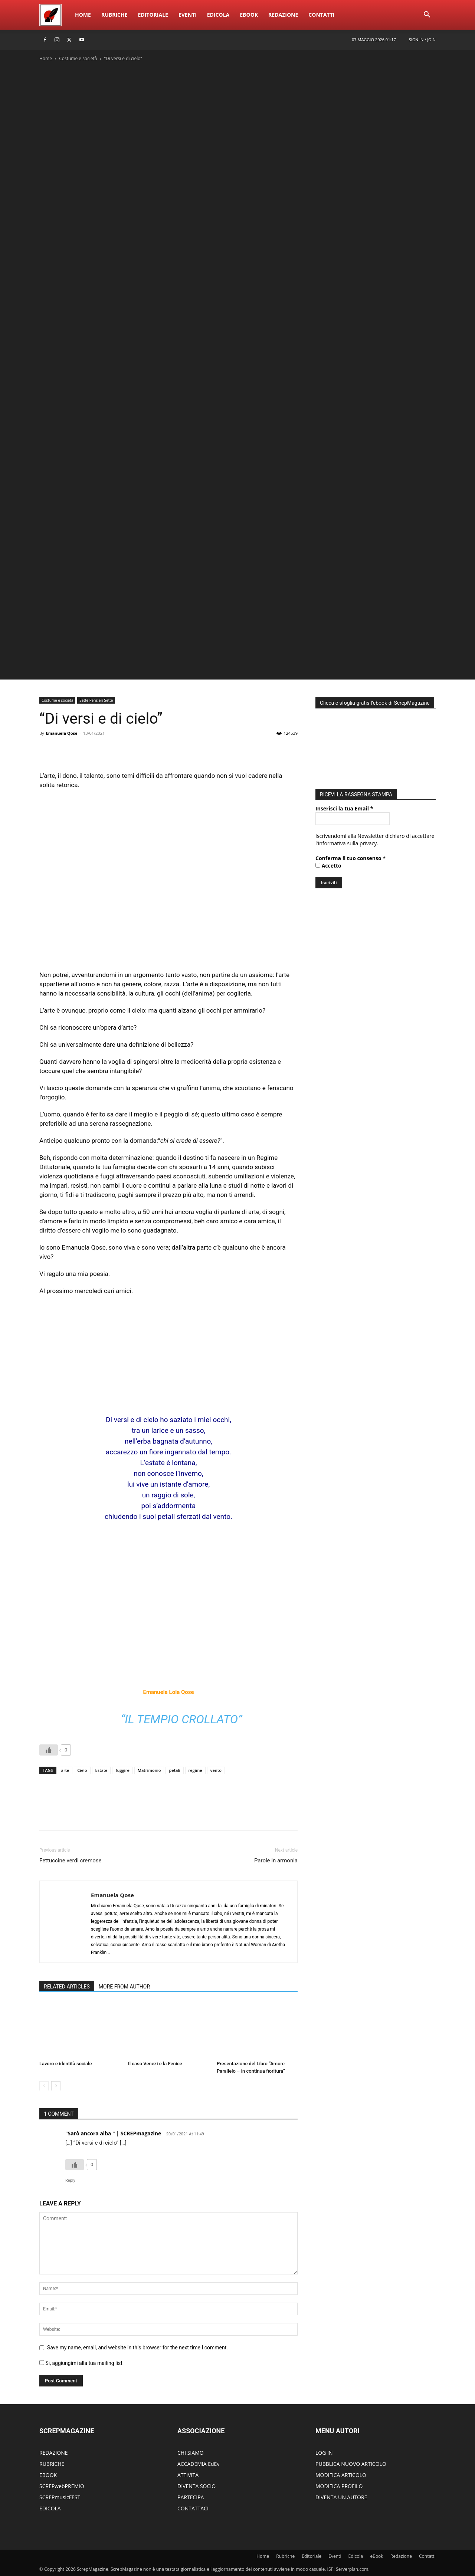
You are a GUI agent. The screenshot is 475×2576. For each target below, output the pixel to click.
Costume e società (78, 58)
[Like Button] (48, 1750)
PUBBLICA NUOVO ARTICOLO (350, 2463)
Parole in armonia (276, 1860)
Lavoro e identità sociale (65, 2063)
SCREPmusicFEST (59, 2497)
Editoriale (153, 14)
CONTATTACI (193, 2508)
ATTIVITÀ (188, 2474)
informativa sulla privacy (347, 841)
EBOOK (48, 2474)
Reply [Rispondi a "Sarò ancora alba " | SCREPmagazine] (70, 2180)
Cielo (82, 1770)
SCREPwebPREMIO (61, 2486)
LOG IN (323, 2452)
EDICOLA (50, 2508)
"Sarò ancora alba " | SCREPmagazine (113, 2133)
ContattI (321, 14)
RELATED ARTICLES (67, 1987)
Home (83, 14)
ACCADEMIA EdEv (198, 2463)
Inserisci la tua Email (344, 806)
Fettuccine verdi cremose (70, 1860)
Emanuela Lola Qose (168, 1692)
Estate (101, 1770)
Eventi (187, 14)
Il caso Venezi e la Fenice (155, 2063)
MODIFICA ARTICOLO (340, 2474)
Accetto (328, 863)
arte (65, 1770)
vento (216, 1770)
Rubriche (114, 14)
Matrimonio (149, 1770)
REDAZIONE (53, 2452)
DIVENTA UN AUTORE (341, 2497)
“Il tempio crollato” (181, 1719)
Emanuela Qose (61, 733)
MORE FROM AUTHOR (124, 1987)
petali (174, 1770)
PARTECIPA (190, 2497)
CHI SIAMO (190, 2452)
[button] (427, 15)
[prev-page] (44, 2085)
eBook (249, 14)
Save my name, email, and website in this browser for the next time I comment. (137, 2347)
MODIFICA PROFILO (339, 2486)
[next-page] (55, 2085)
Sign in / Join (422, 39)
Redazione (283, 14)
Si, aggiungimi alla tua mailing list (80, 2363)
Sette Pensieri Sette (96, 700)
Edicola (218, 14)
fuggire (122, 1770)
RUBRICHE (51, 2463)
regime (195, 1770)
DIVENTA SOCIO (196, 2486)
